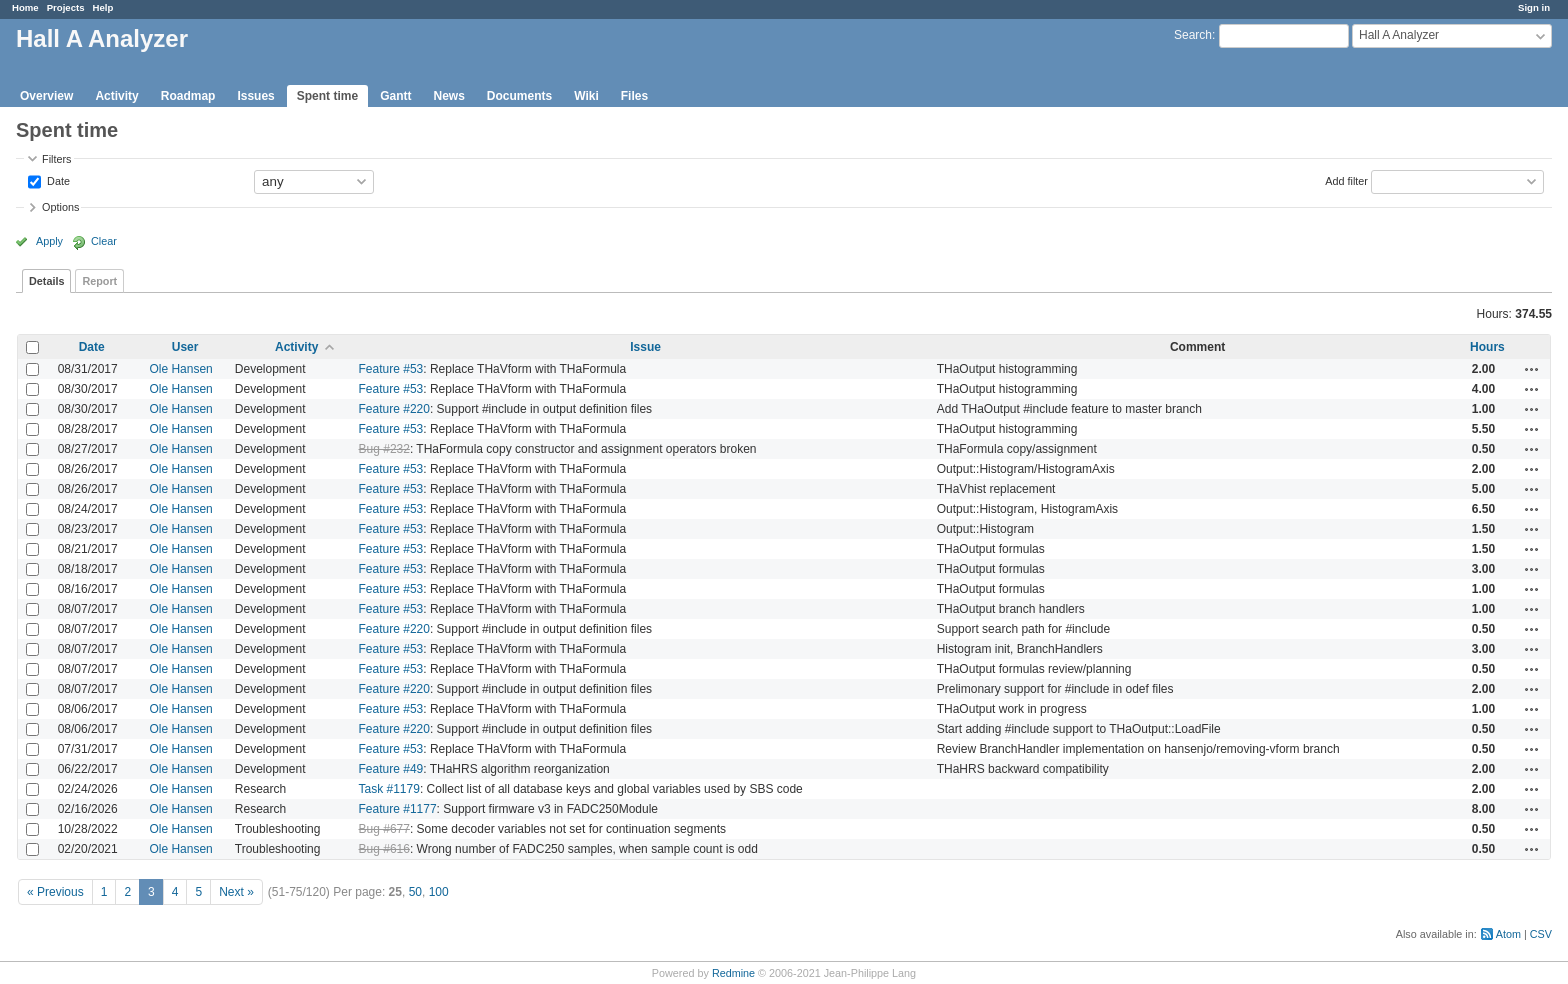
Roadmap (188, 96)
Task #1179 (389, 789)
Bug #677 (384, 829)
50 (415, 892)
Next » (236, 892)
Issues (255, 96)
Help (103, 7)
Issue (645, 347)
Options (60, 207)
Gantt (395, 96)
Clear (104, 241)
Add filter (1346, 180)
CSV (1541, 934)
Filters (56, 159)
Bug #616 (384, 849)
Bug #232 (384, 449)
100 (439, 892)
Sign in (1534, 7)
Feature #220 (394, 409)
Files (634, 96)
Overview (46, 96)
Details (46, 281)
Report (99, 281)
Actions (1532, 369)
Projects (66, 7)
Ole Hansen (180, 369)
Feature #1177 (398, 809)
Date (57, 180)
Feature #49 (391, 769)
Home (25, 7)
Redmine (733, 973)
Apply (49, 241)
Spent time (327, 96)
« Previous (55, 892)
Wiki (586, 96)
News (448, 96)
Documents (519, 96)
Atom (1508, 934)
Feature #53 (391, 369)
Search (1193, 35)
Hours (1487, 347)
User (185, 347)
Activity (116, 96)
